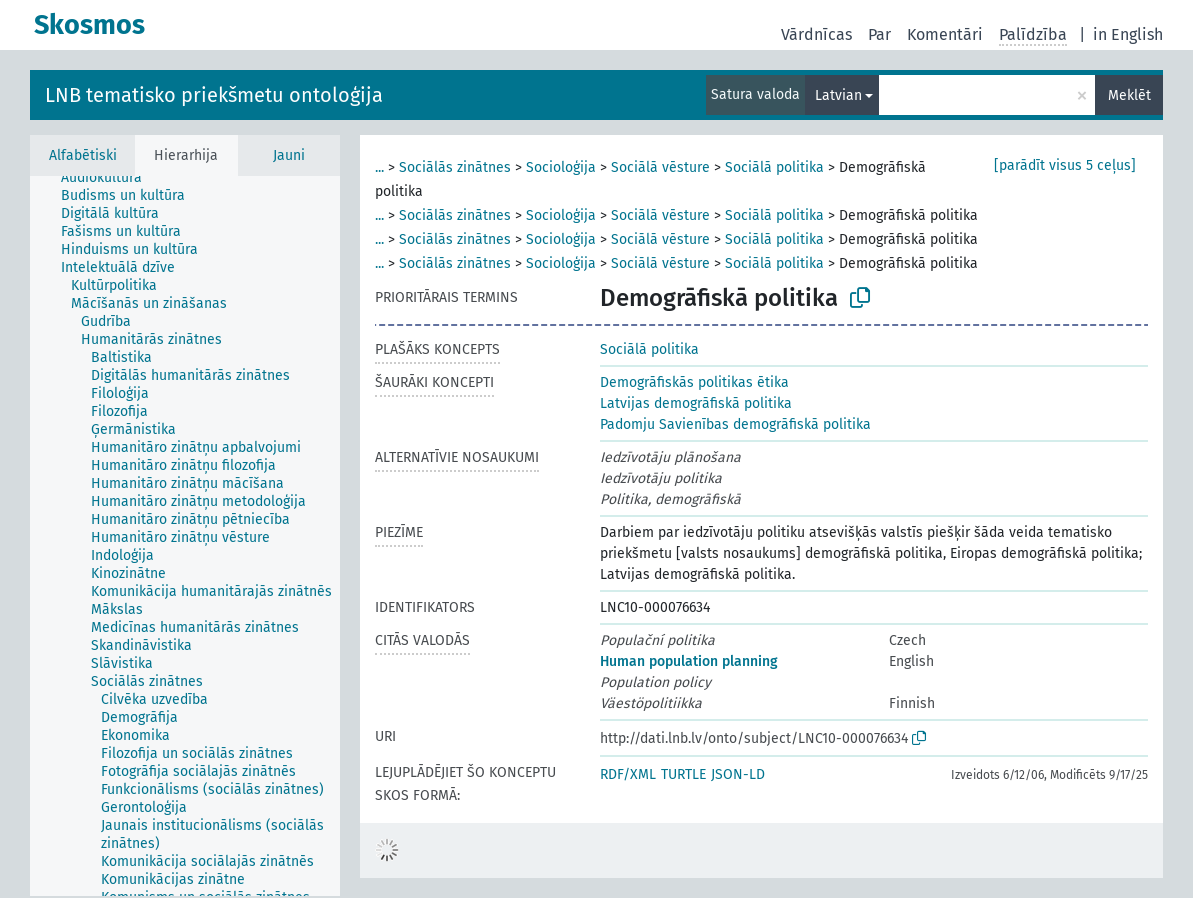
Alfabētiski (83, 155)
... (379, 167)
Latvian (838, 95)
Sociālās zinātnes (455, 167)
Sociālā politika (774, 167)
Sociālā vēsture (660, 167)
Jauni (289, 155)
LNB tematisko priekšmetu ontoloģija (214, 95)
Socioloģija (561, 167)
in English (1128, 34)
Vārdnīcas (816, 34)
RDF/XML (628, 774)
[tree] (185, 536)
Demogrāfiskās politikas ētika (694, 382)
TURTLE (683, 774)
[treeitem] (110, 178)
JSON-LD (738, 774)
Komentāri (945, 34)
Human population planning (689, 661)
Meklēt (1129, 95)
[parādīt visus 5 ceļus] (1065, 165)
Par (879, 34)
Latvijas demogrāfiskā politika (696, 403)
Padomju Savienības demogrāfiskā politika (735, 424)
